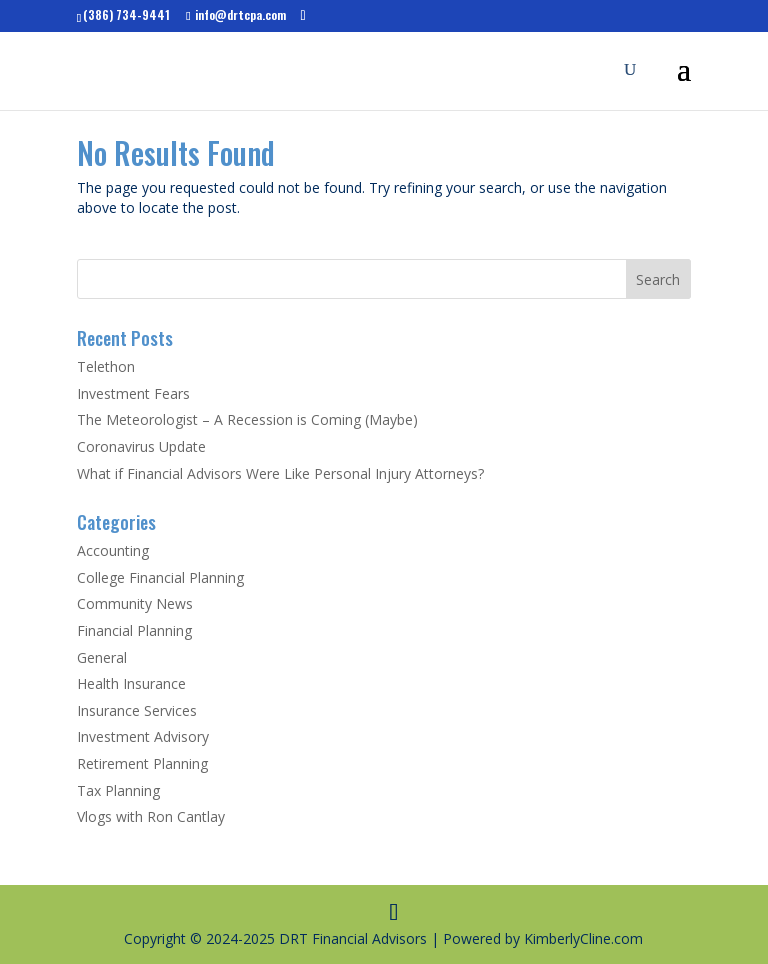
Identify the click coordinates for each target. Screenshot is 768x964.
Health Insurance (131, 683)
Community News (135, 603)
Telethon (106, 366)
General (102, 657)
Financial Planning (134, 630)
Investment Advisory (143, 736)
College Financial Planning (160, 577)
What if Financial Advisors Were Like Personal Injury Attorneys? (280, 473)
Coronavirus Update (141, 446)
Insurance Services (137, 710)
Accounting (113, 550)
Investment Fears (133, 393)
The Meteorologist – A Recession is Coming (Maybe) (247, 419)
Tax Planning (118, 790)
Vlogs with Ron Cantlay (151, 816)
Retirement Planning (142, 763)
